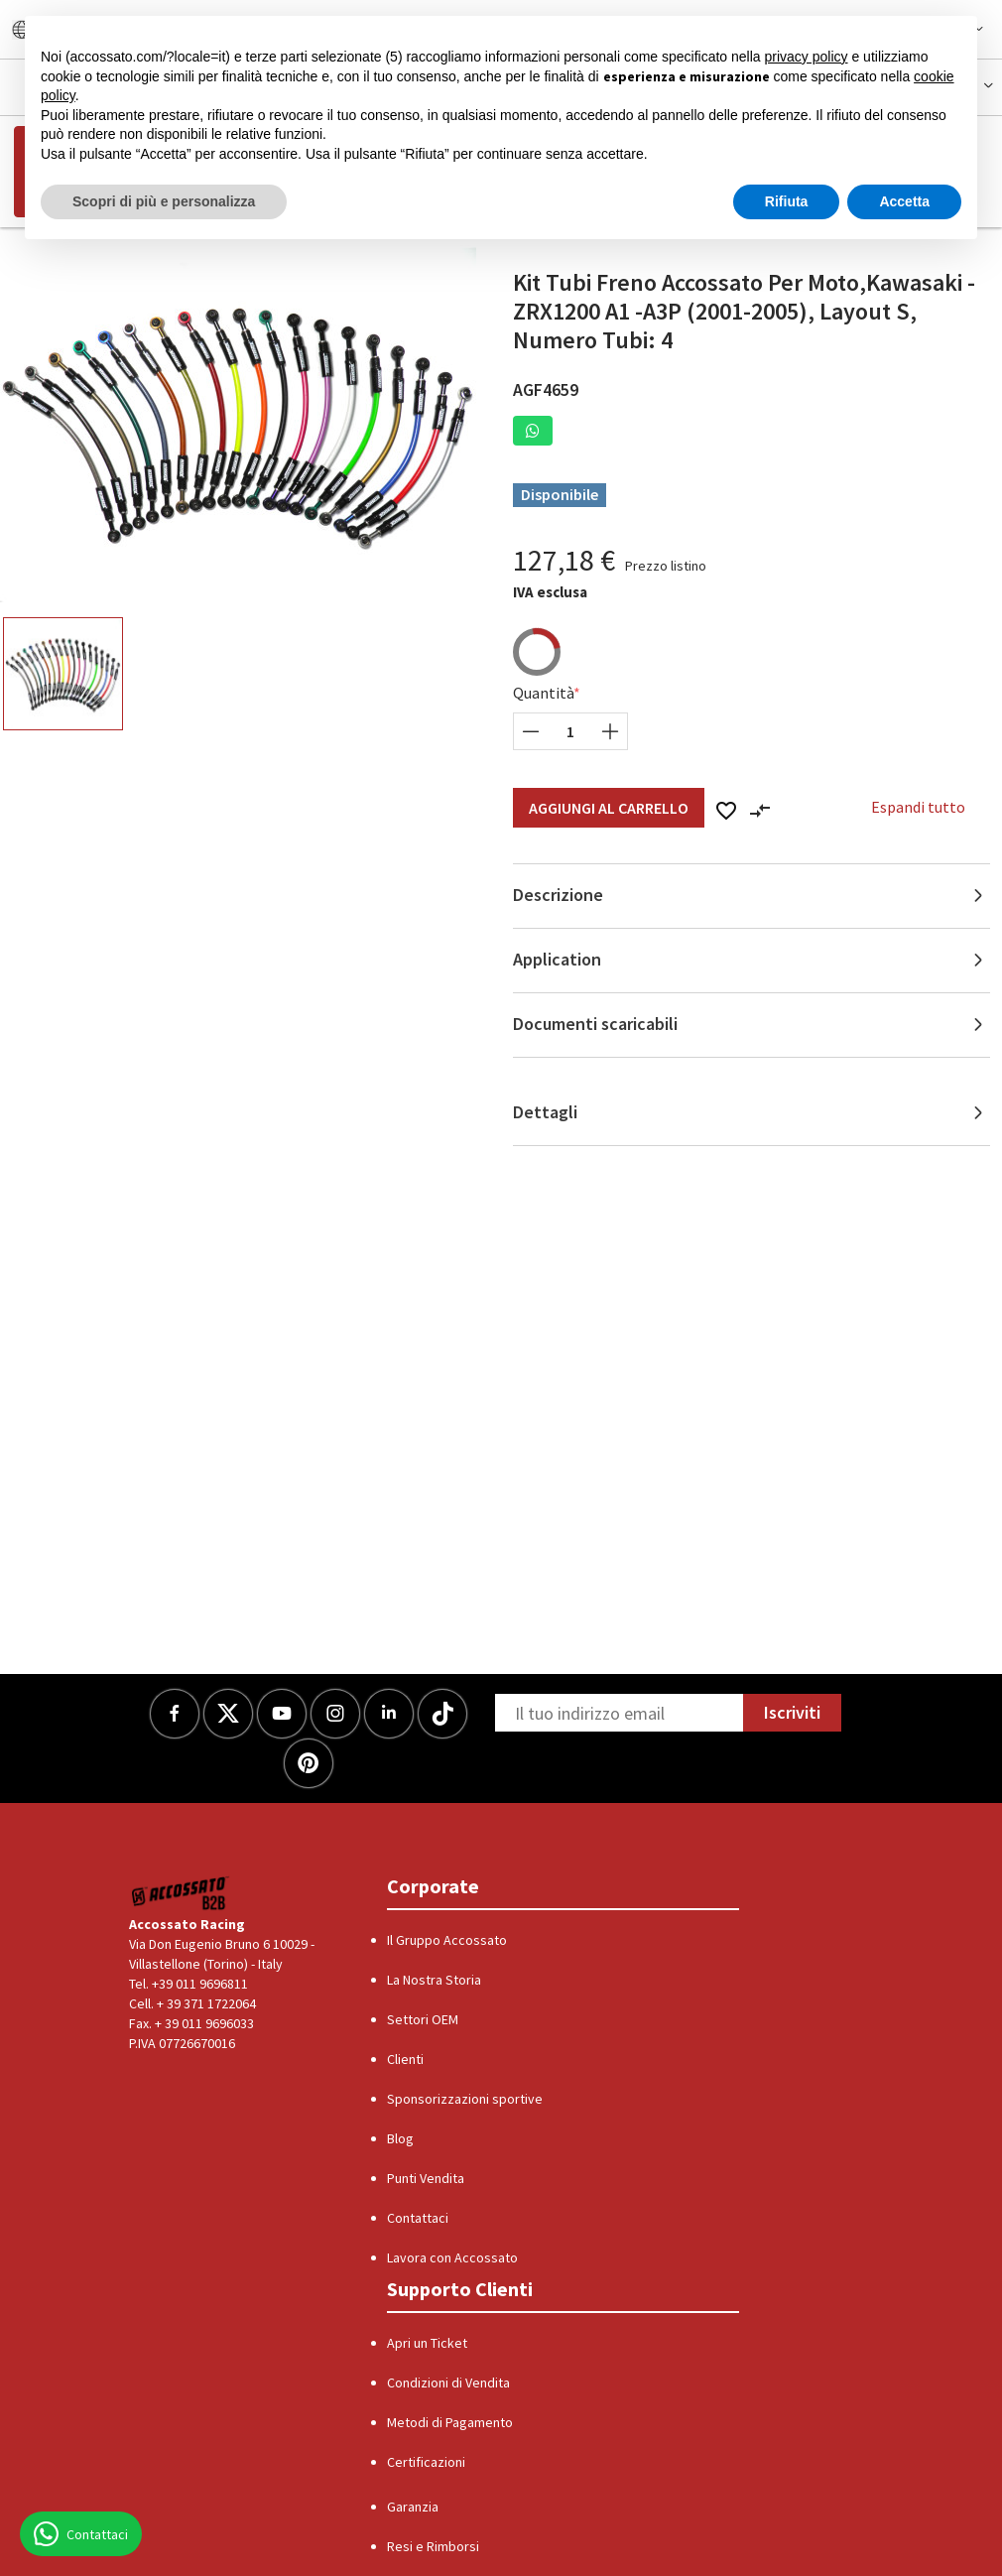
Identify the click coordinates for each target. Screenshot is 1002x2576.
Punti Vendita (425, 2178)
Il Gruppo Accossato (447, 1940)
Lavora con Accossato (452, 2257)
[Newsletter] (619, 1713)
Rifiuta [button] (787, 201)
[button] (533, 431)
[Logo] (181, 1892)
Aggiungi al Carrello (609, 808)
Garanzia (412, 2506)
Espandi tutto (918, 807)
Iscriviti (792, 1712)
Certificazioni (426, 2462)
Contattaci (417, 2218)
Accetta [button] (904, 201)
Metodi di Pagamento (450, 2422)
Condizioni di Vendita (448, 2382)
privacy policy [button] (806, 56)
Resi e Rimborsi (433, 2546)
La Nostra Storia (434, 1980)
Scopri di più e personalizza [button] (163, 201)
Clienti (405, 2059)
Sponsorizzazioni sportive (465, 2099)
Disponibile (559, 494)
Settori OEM (422, 2019)
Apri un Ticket (427, 2343)
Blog (400, 2138)
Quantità (543, 693)
